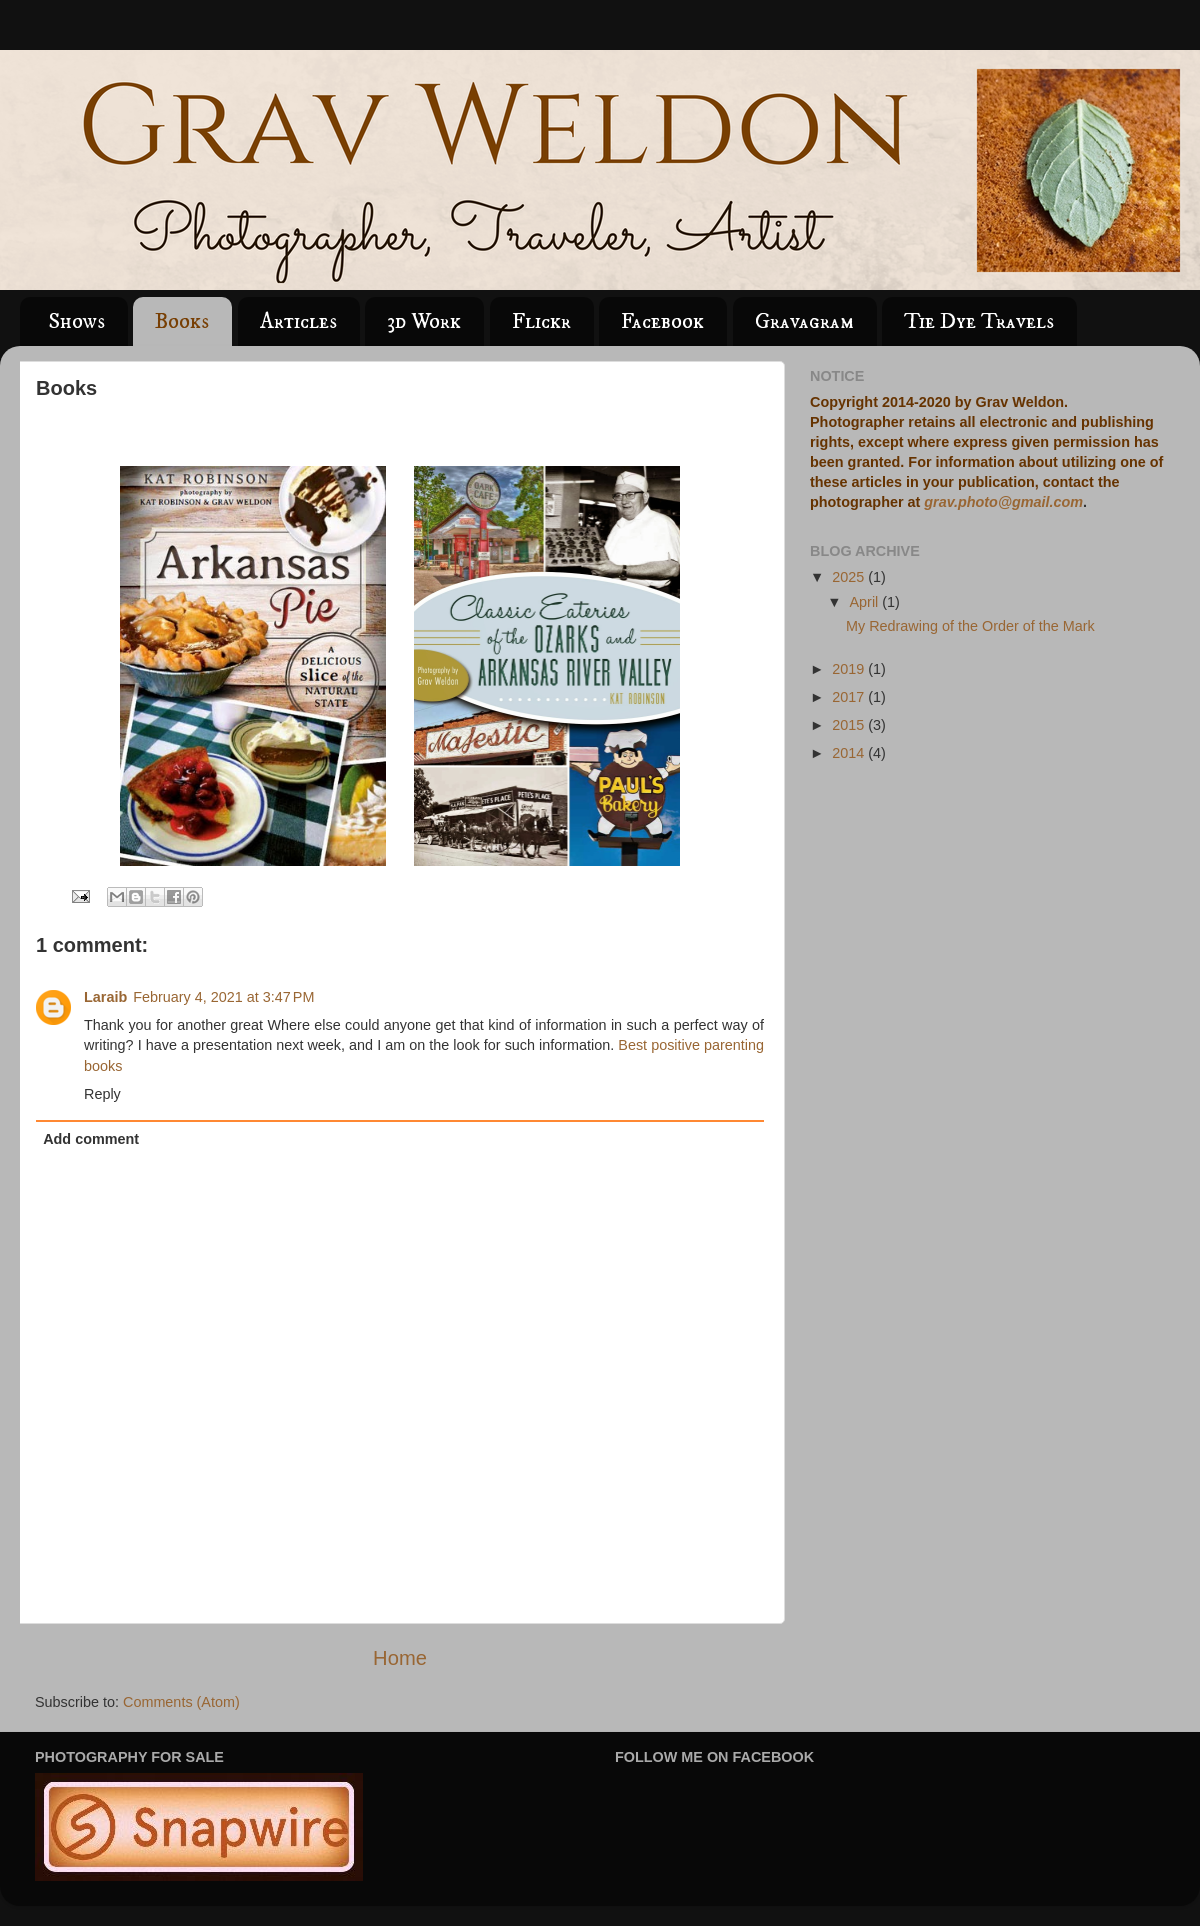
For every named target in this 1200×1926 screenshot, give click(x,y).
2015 (850, 725)
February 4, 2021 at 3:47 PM (223, 997)
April (866, 602)
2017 (850, 697)
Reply (102, 1094)
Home (400, 1658)
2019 (850, 669)
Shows (76, 321)
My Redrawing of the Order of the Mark (970, 626)
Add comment (91, 1139)
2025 (850, 577)
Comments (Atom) (181, 1702)
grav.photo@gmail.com (1003, 502)
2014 (850, 753)
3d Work (424, 321)
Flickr (541, 321)
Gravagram (804, 321)
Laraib (105, 997)
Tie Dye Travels (979, 321)
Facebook (662, 321)
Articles (298, 321)
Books (182, 321)
